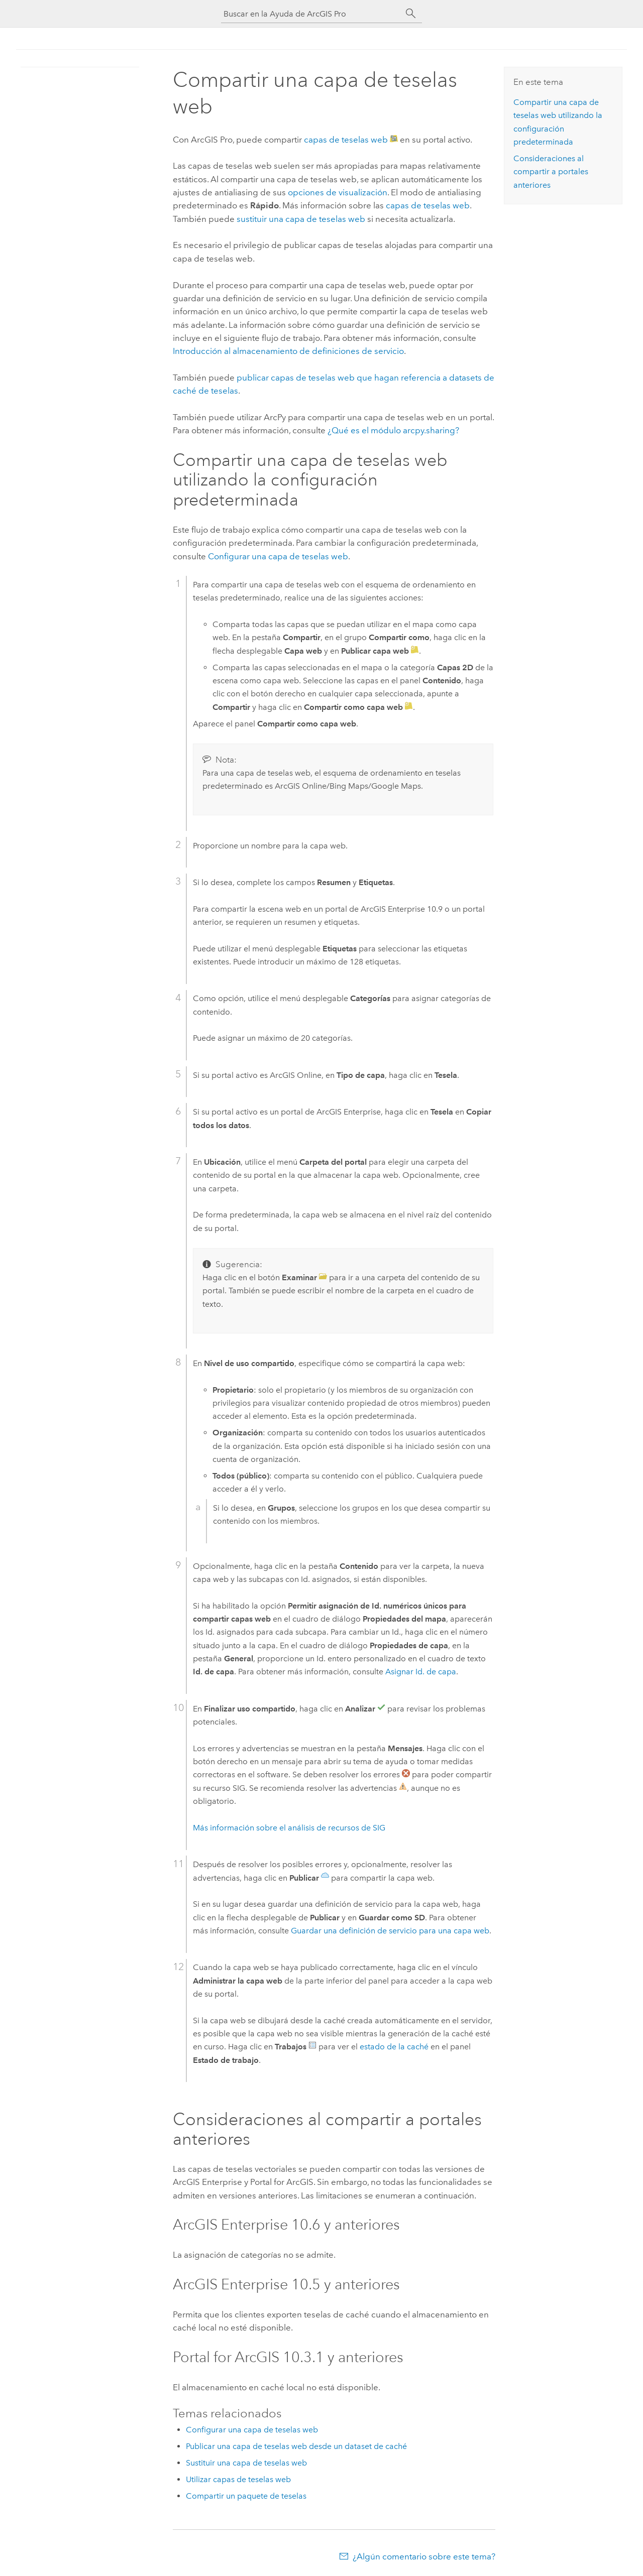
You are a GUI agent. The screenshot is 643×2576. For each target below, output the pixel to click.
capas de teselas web (346, 140)
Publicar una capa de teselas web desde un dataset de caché (296, 2446)
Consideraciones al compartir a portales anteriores (550, 172)
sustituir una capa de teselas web (301, 219)
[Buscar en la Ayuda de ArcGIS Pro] (311, 14)
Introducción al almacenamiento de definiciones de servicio (288, 351)
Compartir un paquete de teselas (246, 2496)
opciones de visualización (337, 192)
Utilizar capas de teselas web (238, 2479)
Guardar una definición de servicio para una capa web (390, 1930)
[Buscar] (411, 14)
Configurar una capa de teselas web (278, 556)
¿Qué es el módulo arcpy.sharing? (393, 430)
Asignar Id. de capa (420, 1671)
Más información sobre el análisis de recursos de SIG (289, 1827)
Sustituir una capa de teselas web (246, 2463)
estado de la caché (394, 2046)
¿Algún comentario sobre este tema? (424, 2556)
